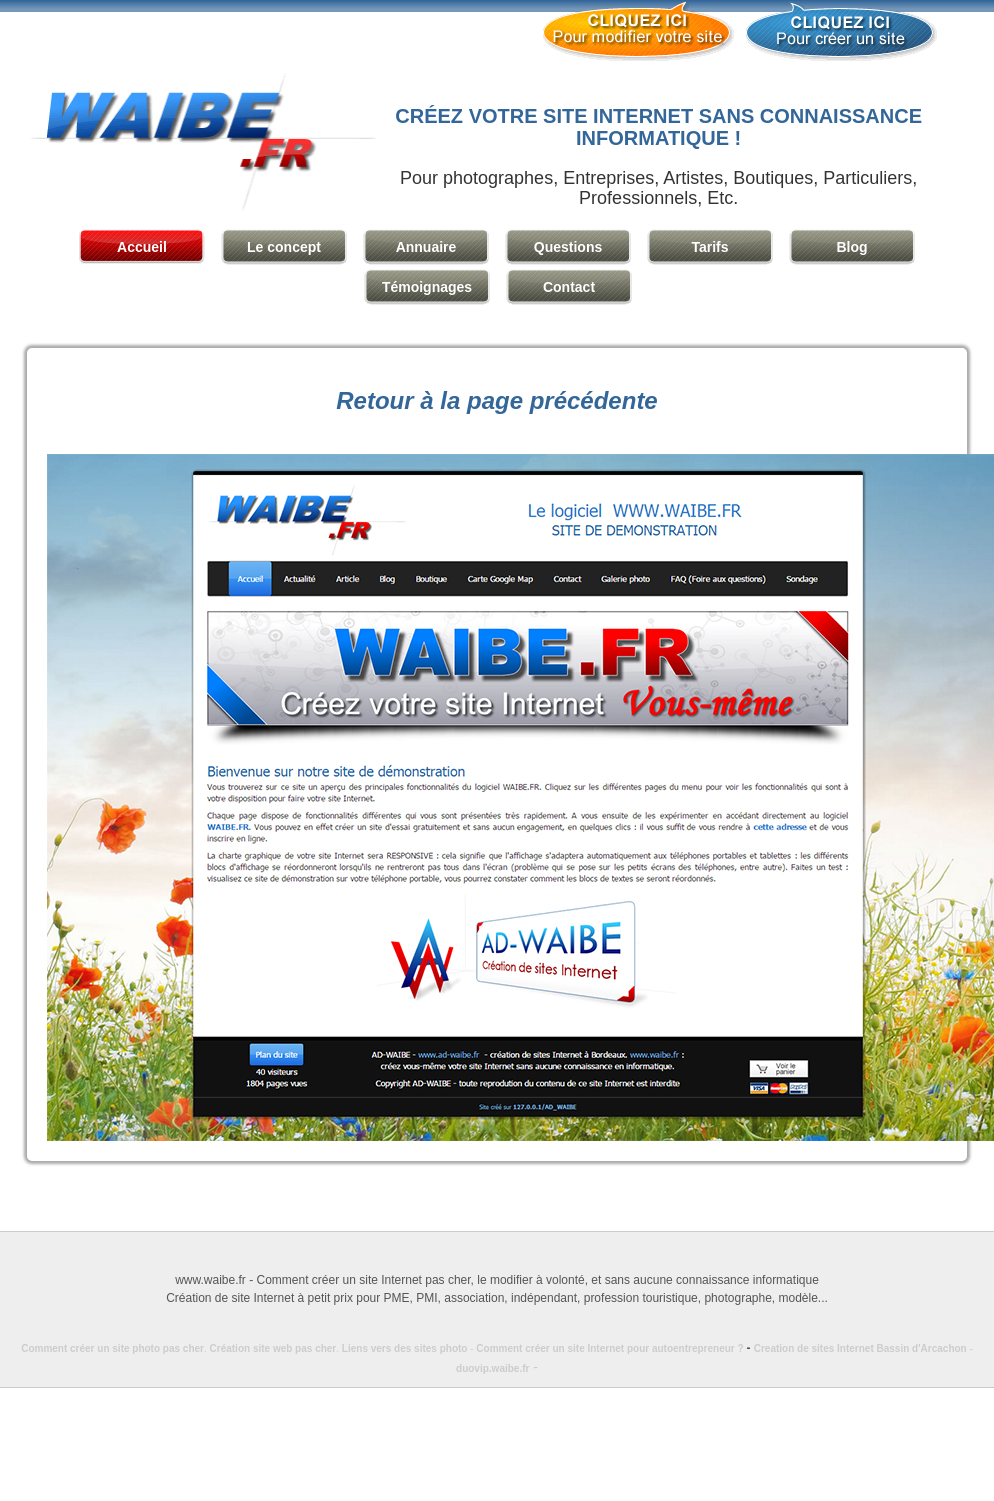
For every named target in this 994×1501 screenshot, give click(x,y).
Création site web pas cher (273, 1348)
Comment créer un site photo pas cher (112, 1348)
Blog (851, 247)
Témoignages (427, 287)
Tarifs (709, 247)
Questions (568, 247)
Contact (569, 287)
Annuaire (426, 247)
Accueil (142, 247)
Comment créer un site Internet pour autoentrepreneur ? (614, 1348)
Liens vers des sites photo (405, 1348)
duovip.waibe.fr (492, 1368)
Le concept (284, 247)
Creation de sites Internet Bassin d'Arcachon (860, 1348)
